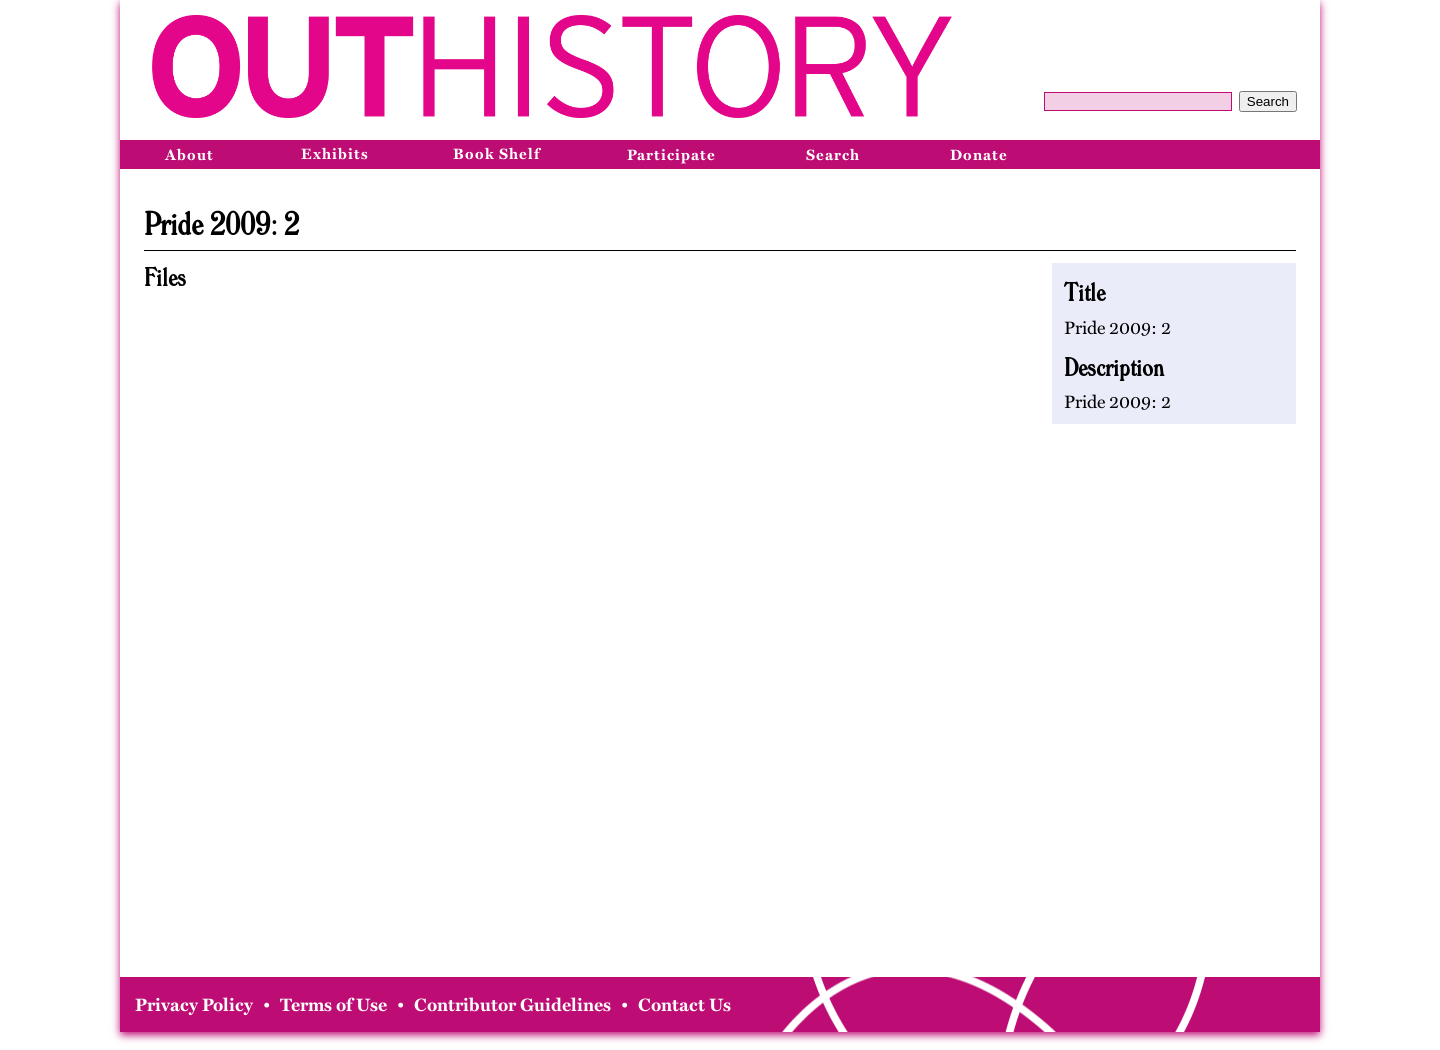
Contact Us (684, 1005)
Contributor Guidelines (512, 1005)
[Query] (1138, 101)
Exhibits (335, 154)
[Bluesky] (1295, 154)
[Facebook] (1207, 154)
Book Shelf (496, 154)
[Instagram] (1251, 154)
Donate (979, 155)
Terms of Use (333, 1005)
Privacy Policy (194, 1005)
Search (1268, 101)
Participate (671, 155)
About (189, 155)
